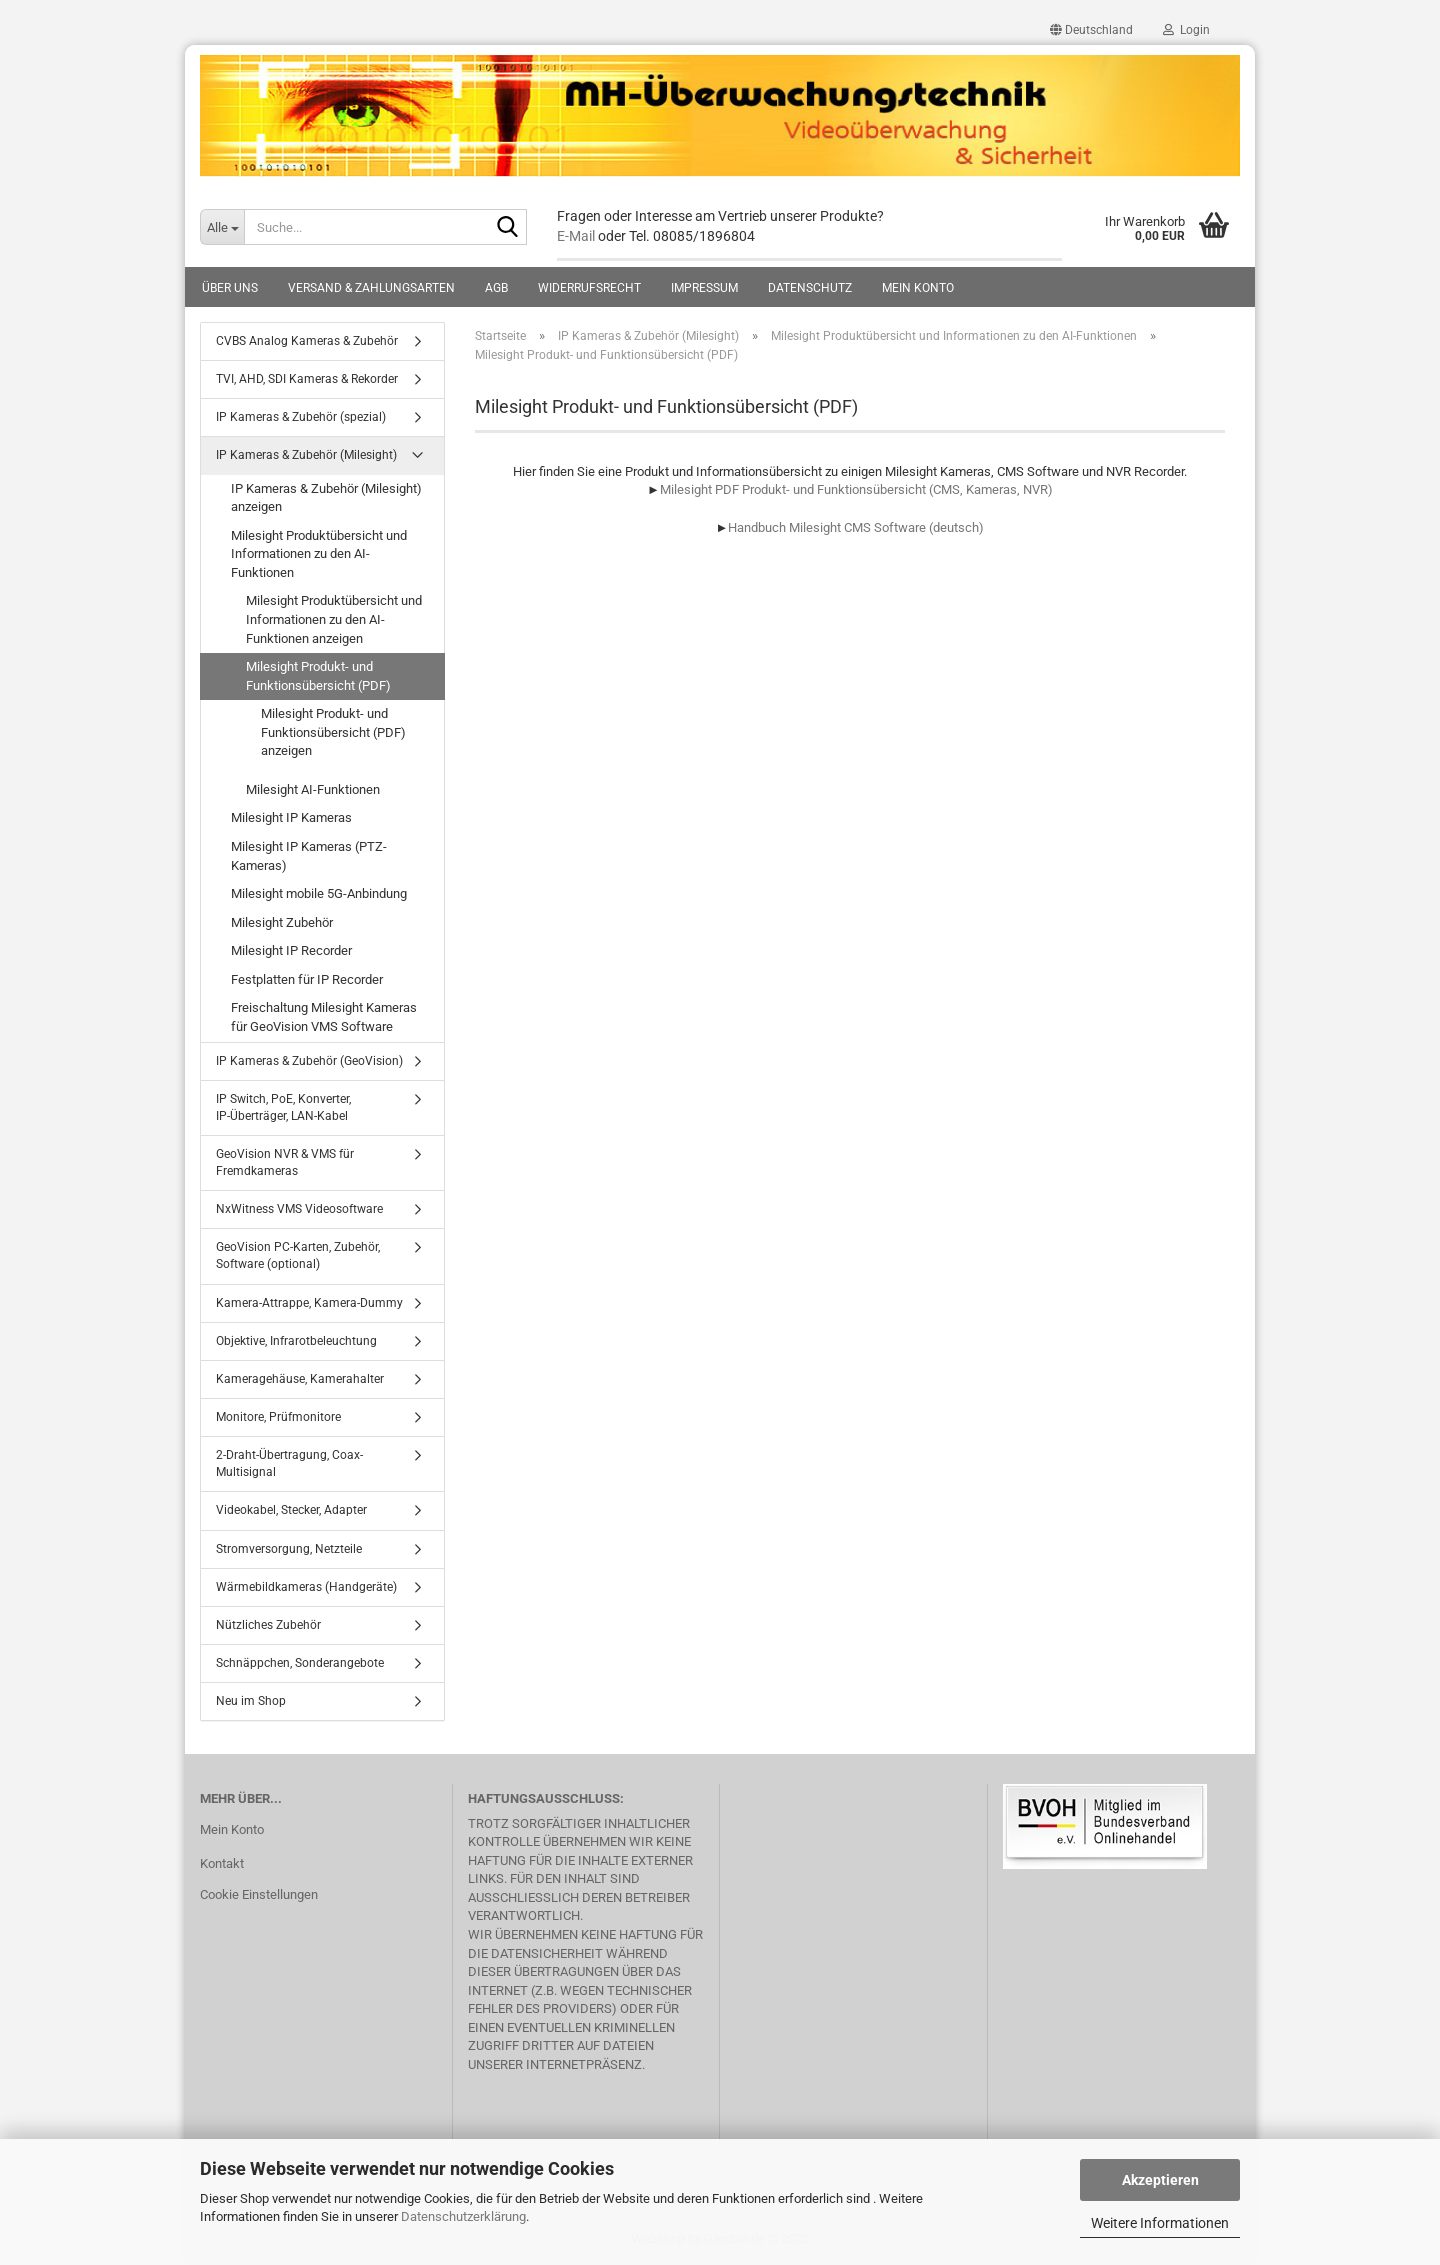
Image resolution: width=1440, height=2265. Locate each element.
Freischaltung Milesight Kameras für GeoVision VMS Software (324, 1017)
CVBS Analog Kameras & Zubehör (307, 341)
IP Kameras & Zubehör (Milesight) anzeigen (326, 498)
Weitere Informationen (1160, 2223)
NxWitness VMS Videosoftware (299, 1209)
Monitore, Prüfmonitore (278, 1417)
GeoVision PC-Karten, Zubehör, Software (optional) (298, 1255)
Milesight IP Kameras (291, 817)
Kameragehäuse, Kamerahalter (300, 1379)
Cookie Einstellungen (259, 1894)
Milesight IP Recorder (291, 950)
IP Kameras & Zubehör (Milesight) (306, 455)
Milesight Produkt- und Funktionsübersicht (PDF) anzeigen (333, 732)
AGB (496, 288)
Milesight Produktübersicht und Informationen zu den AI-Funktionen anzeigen (334, 619)
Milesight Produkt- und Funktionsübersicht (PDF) (318, 676)
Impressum (704, 288)
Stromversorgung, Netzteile (289, 1549)
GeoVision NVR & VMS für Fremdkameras (285, 1162)
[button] (1091, 30)
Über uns (230, 288)
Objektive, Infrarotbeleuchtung (296, 1341)
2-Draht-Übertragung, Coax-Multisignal (289, 1463)
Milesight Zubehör (282, 922)
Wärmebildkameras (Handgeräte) (306, 1587)
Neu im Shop (251, 1701)
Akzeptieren (1160, 2180)
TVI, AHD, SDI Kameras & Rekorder (307, 379)
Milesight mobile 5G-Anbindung (319, 893)
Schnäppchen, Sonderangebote (300, 1663)
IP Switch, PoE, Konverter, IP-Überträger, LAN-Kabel (283, 1107)
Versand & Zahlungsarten (371, 288)
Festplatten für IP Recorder (307, 979)
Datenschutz (810, 288)
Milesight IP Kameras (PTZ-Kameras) (309, 856)
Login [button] (1186, 30)
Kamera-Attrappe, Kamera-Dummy (309, 1303)
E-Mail (576, 236)
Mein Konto (918, 288)
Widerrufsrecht (589, 288)
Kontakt (222, 1863)
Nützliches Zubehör (268, 1625)
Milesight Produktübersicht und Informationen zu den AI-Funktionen (319, 554)
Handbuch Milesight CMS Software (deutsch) (856, 527)
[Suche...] (222, 227)
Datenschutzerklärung (463, 2216)
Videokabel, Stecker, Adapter (291, 1510)
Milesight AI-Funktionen (313, 789)
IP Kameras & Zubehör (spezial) (301, 417)
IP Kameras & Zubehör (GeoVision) (309, 1061)
